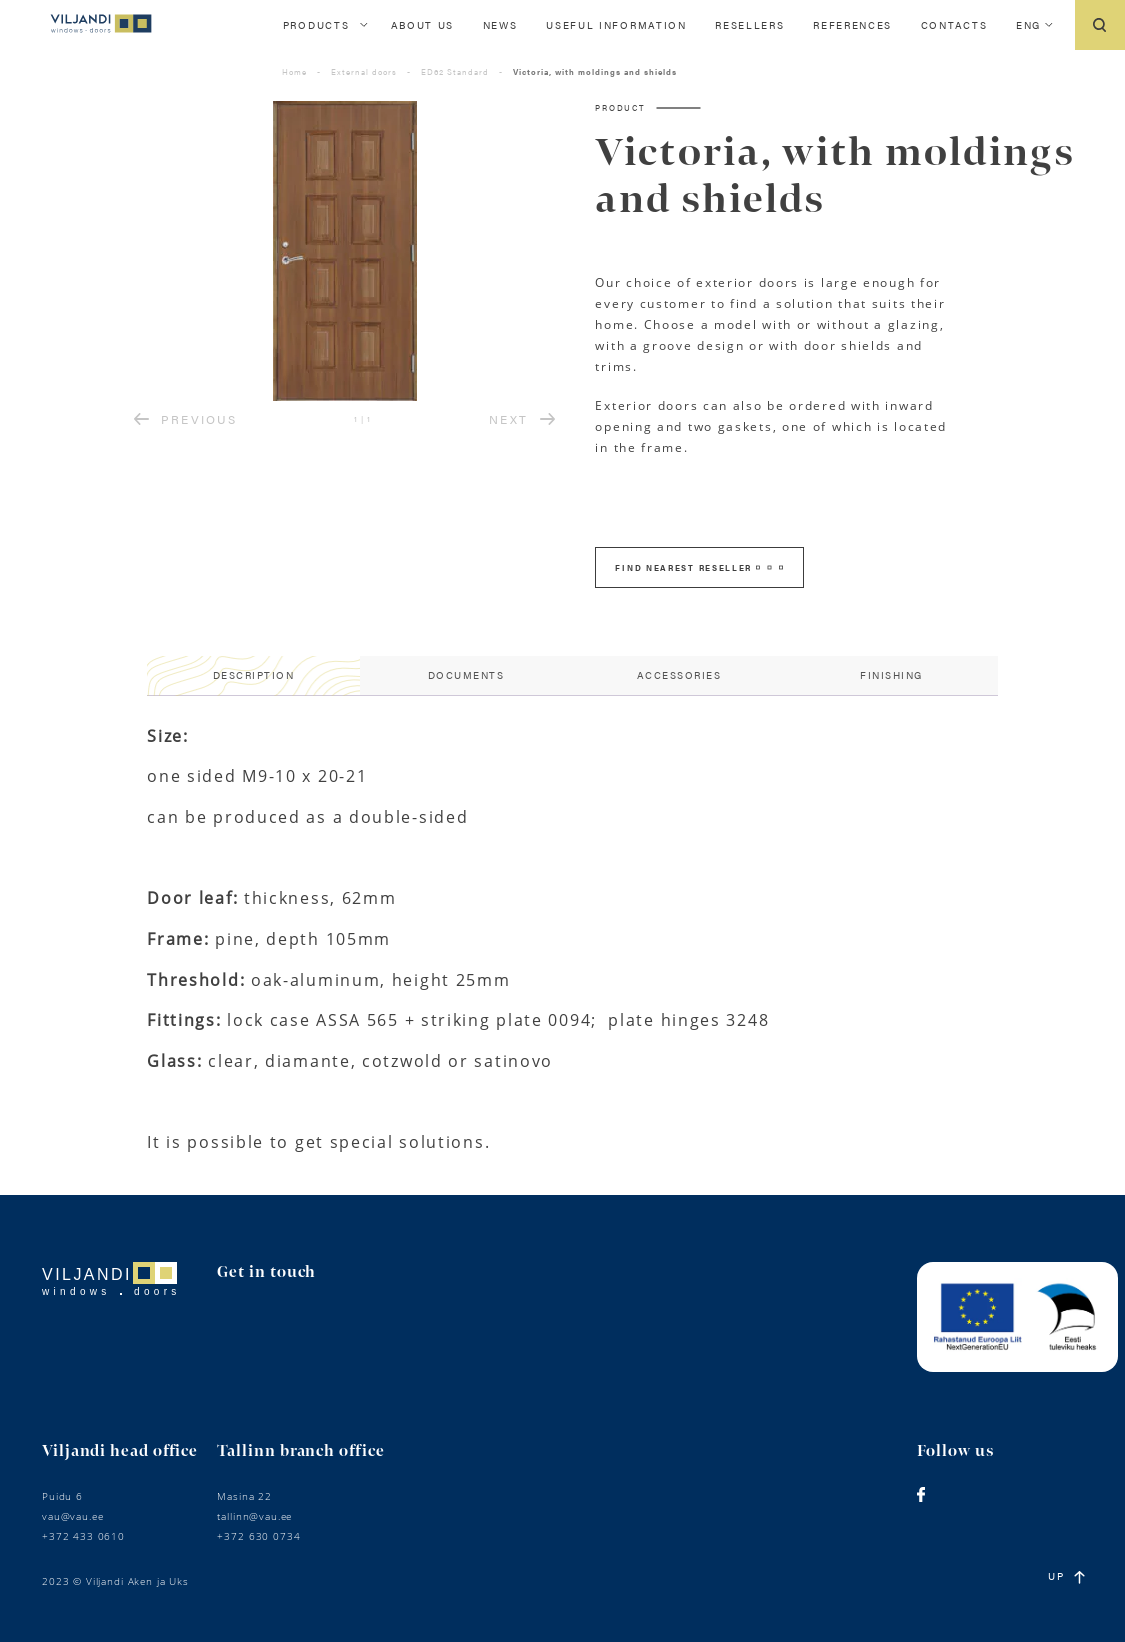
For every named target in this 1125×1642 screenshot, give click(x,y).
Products (316, 25)
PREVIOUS (185, 419)
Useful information (616, 25)
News (500, 25)
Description (254, 675)
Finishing (891, 675)
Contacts (954, 25)
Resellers (749, 25)
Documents (466, 675)
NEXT (522, 419)
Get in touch (266, 1272)
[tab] (253, 676)
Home (294, 71)
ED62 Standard (455, 71)
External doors (364, 71)
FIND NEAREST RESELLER (699, 567)
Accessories (679, 675)
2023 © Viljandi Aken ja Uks (115, 1581)
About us (423, 25)
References (852, 25)
